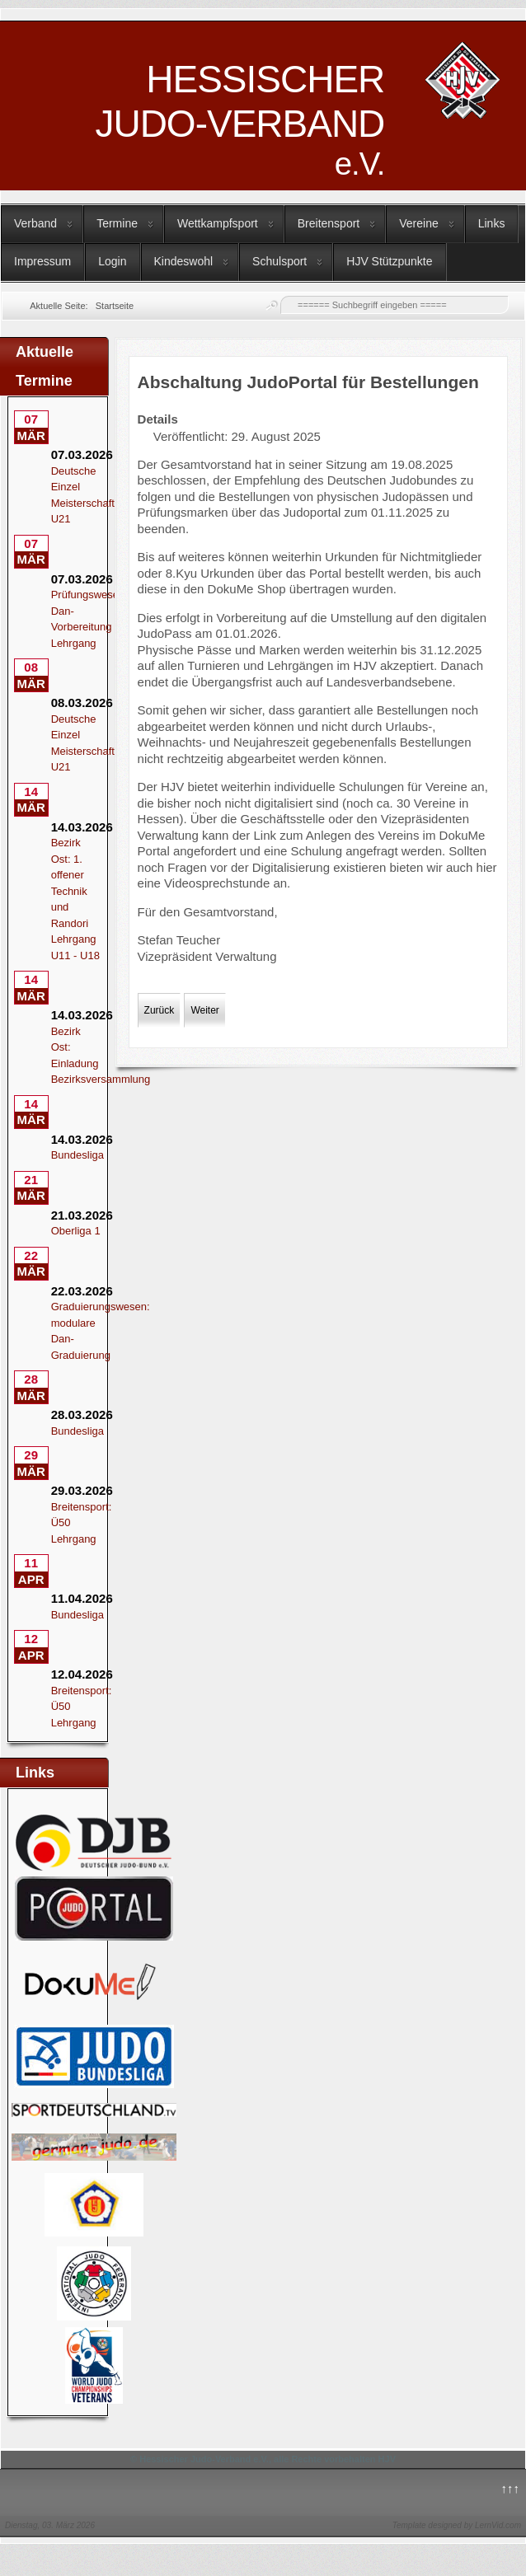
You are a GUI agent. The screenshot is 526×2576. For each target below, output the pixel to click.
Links (491, 223)
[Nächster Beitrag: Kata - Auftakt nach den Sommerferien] (204, 1010)
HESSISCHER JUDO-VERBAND (239, 119)
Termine (117, 223)
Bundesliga (77, 1155)
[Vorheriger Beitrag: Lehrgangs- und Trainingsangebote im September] (159, 1010)
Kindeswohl (184, 261)
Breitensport (328, 223)
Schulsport (279, 261)
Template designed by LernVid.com (456, 2525)
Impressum (42, 261)
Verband (35, 223)
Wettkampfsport (217, 223)
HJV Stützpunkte (389, 261)
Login (112, 261)
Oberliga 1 (76, 1231)
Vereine (418, 223)
